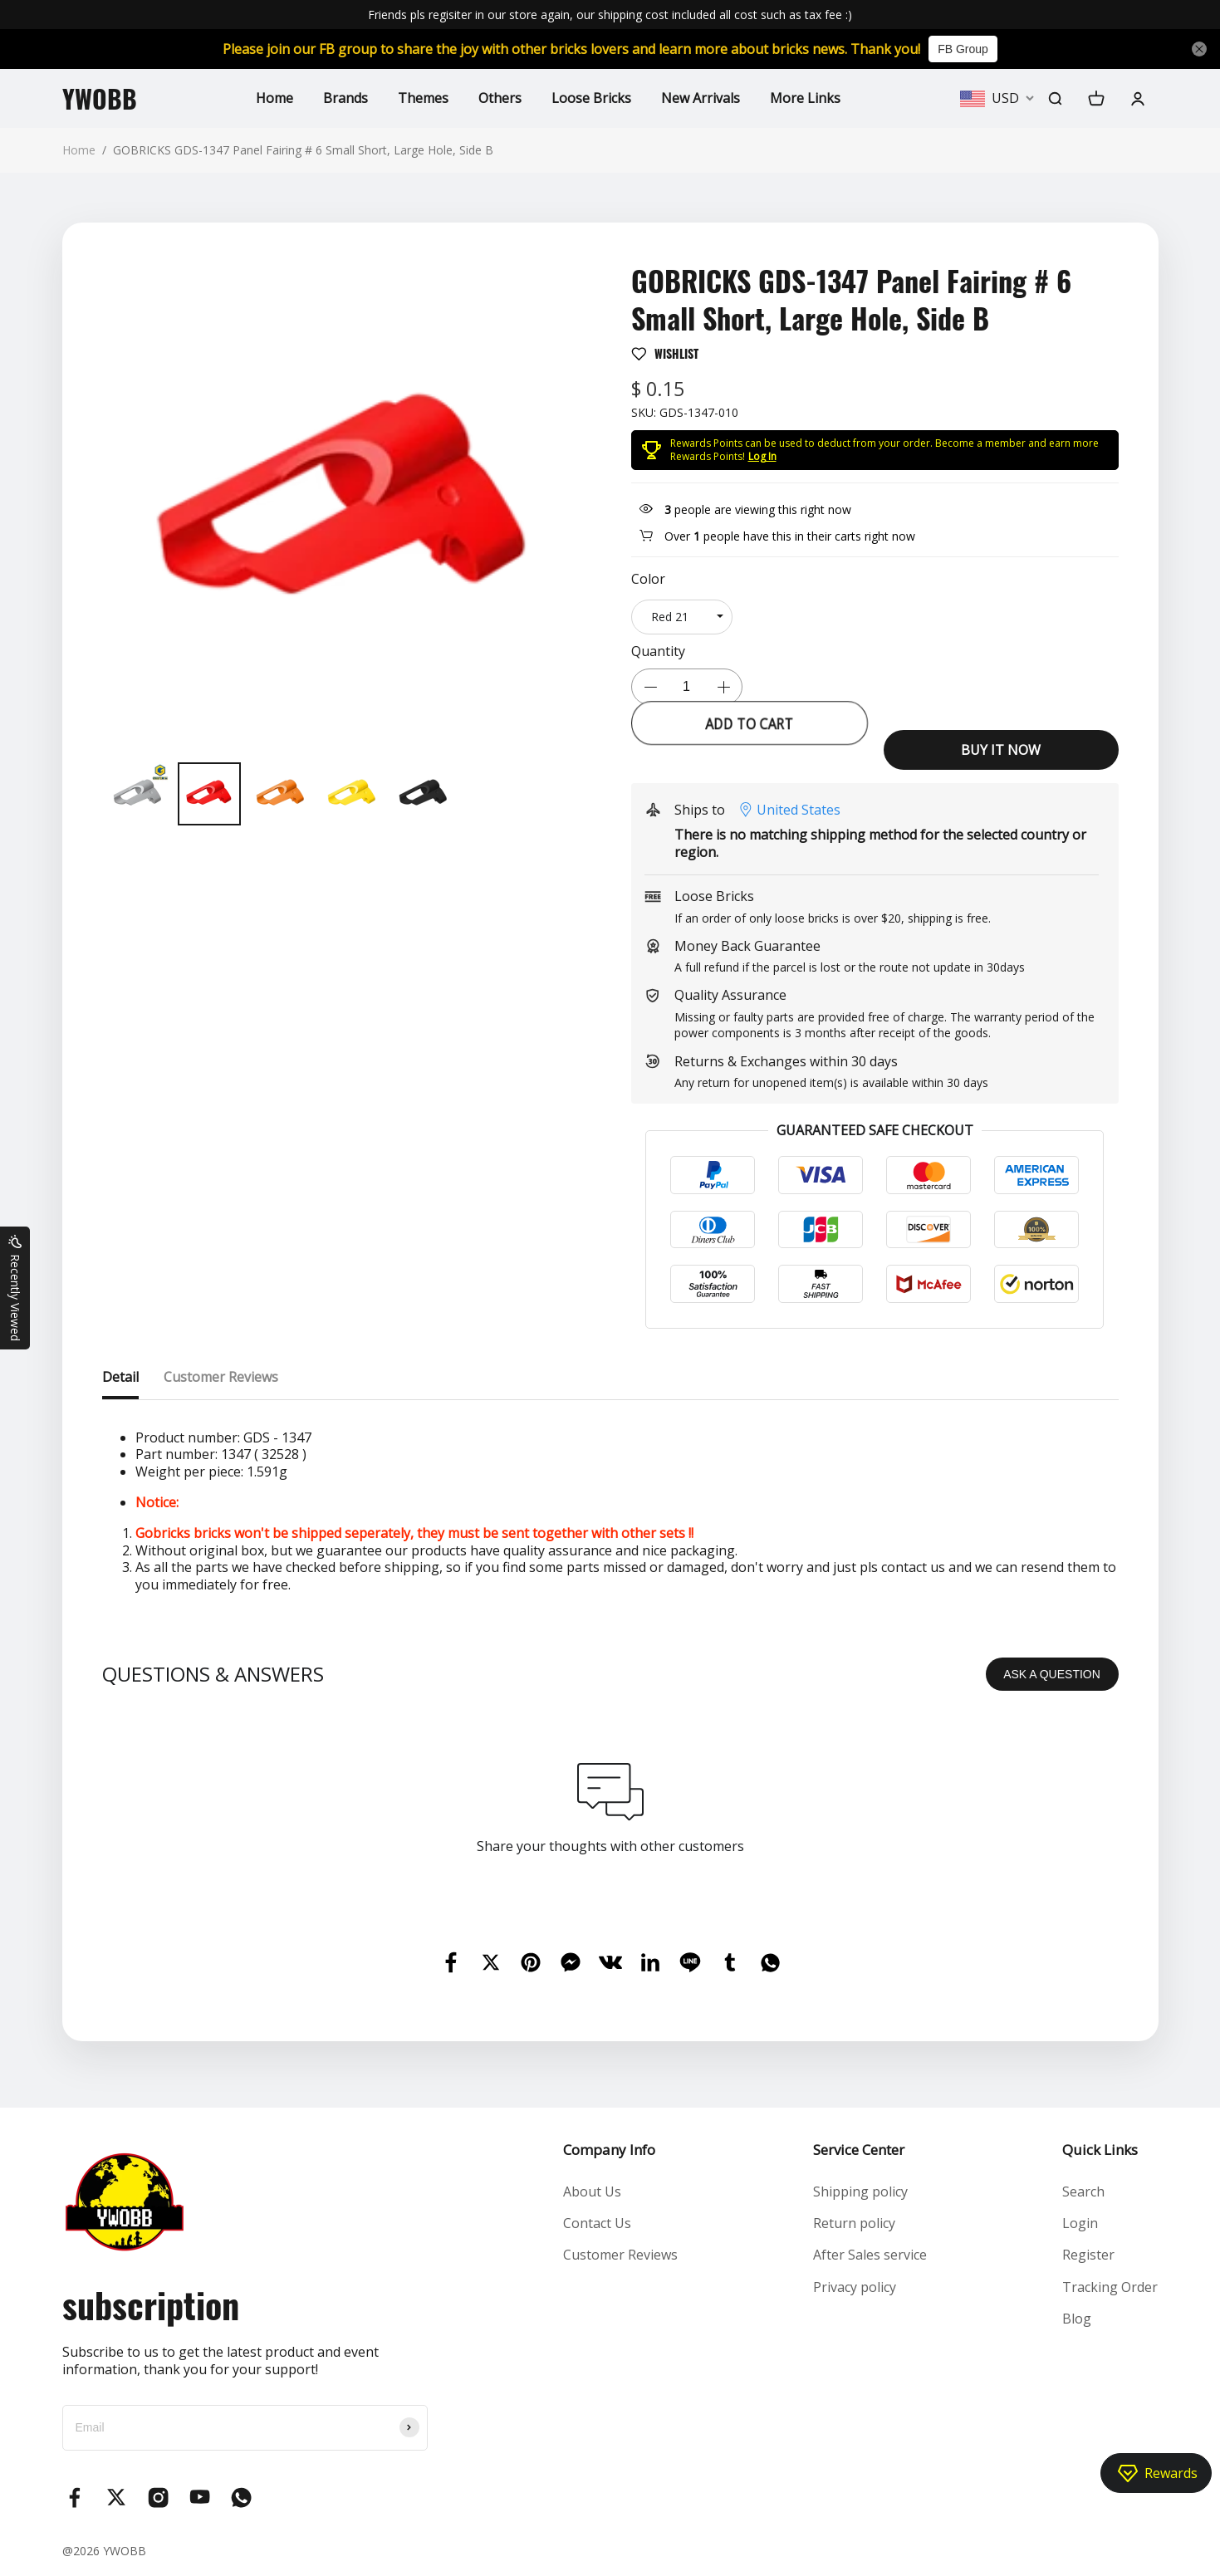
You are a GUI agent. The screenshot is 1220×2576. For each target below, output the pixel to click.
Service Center (858, 2149)
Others (500, 98)
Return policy (854, 2223)
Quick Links (1100, 2149)
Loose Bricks (591, 98)
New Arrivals (700, 98)
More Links (805, 98)
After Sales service (870, 2254)
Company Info (609, 2149)
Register (1088, 2254)
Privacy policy (854, 2287)
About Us (592, 2191)
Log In (762, 456)
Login (1080, 2223)
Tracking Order (1110, 2287)
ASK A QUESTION (1051, 1674)
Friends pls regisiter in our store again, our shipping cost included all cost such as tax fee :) (610, 14)
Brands (345, 98)
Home (274, 98)
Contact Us (597, 2223)
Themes (423, 98)
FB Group (963, 49)
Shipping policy (860, 2191)
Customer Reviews (620, 2254)
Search (1083, 2191)
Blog (1076, 2318)
